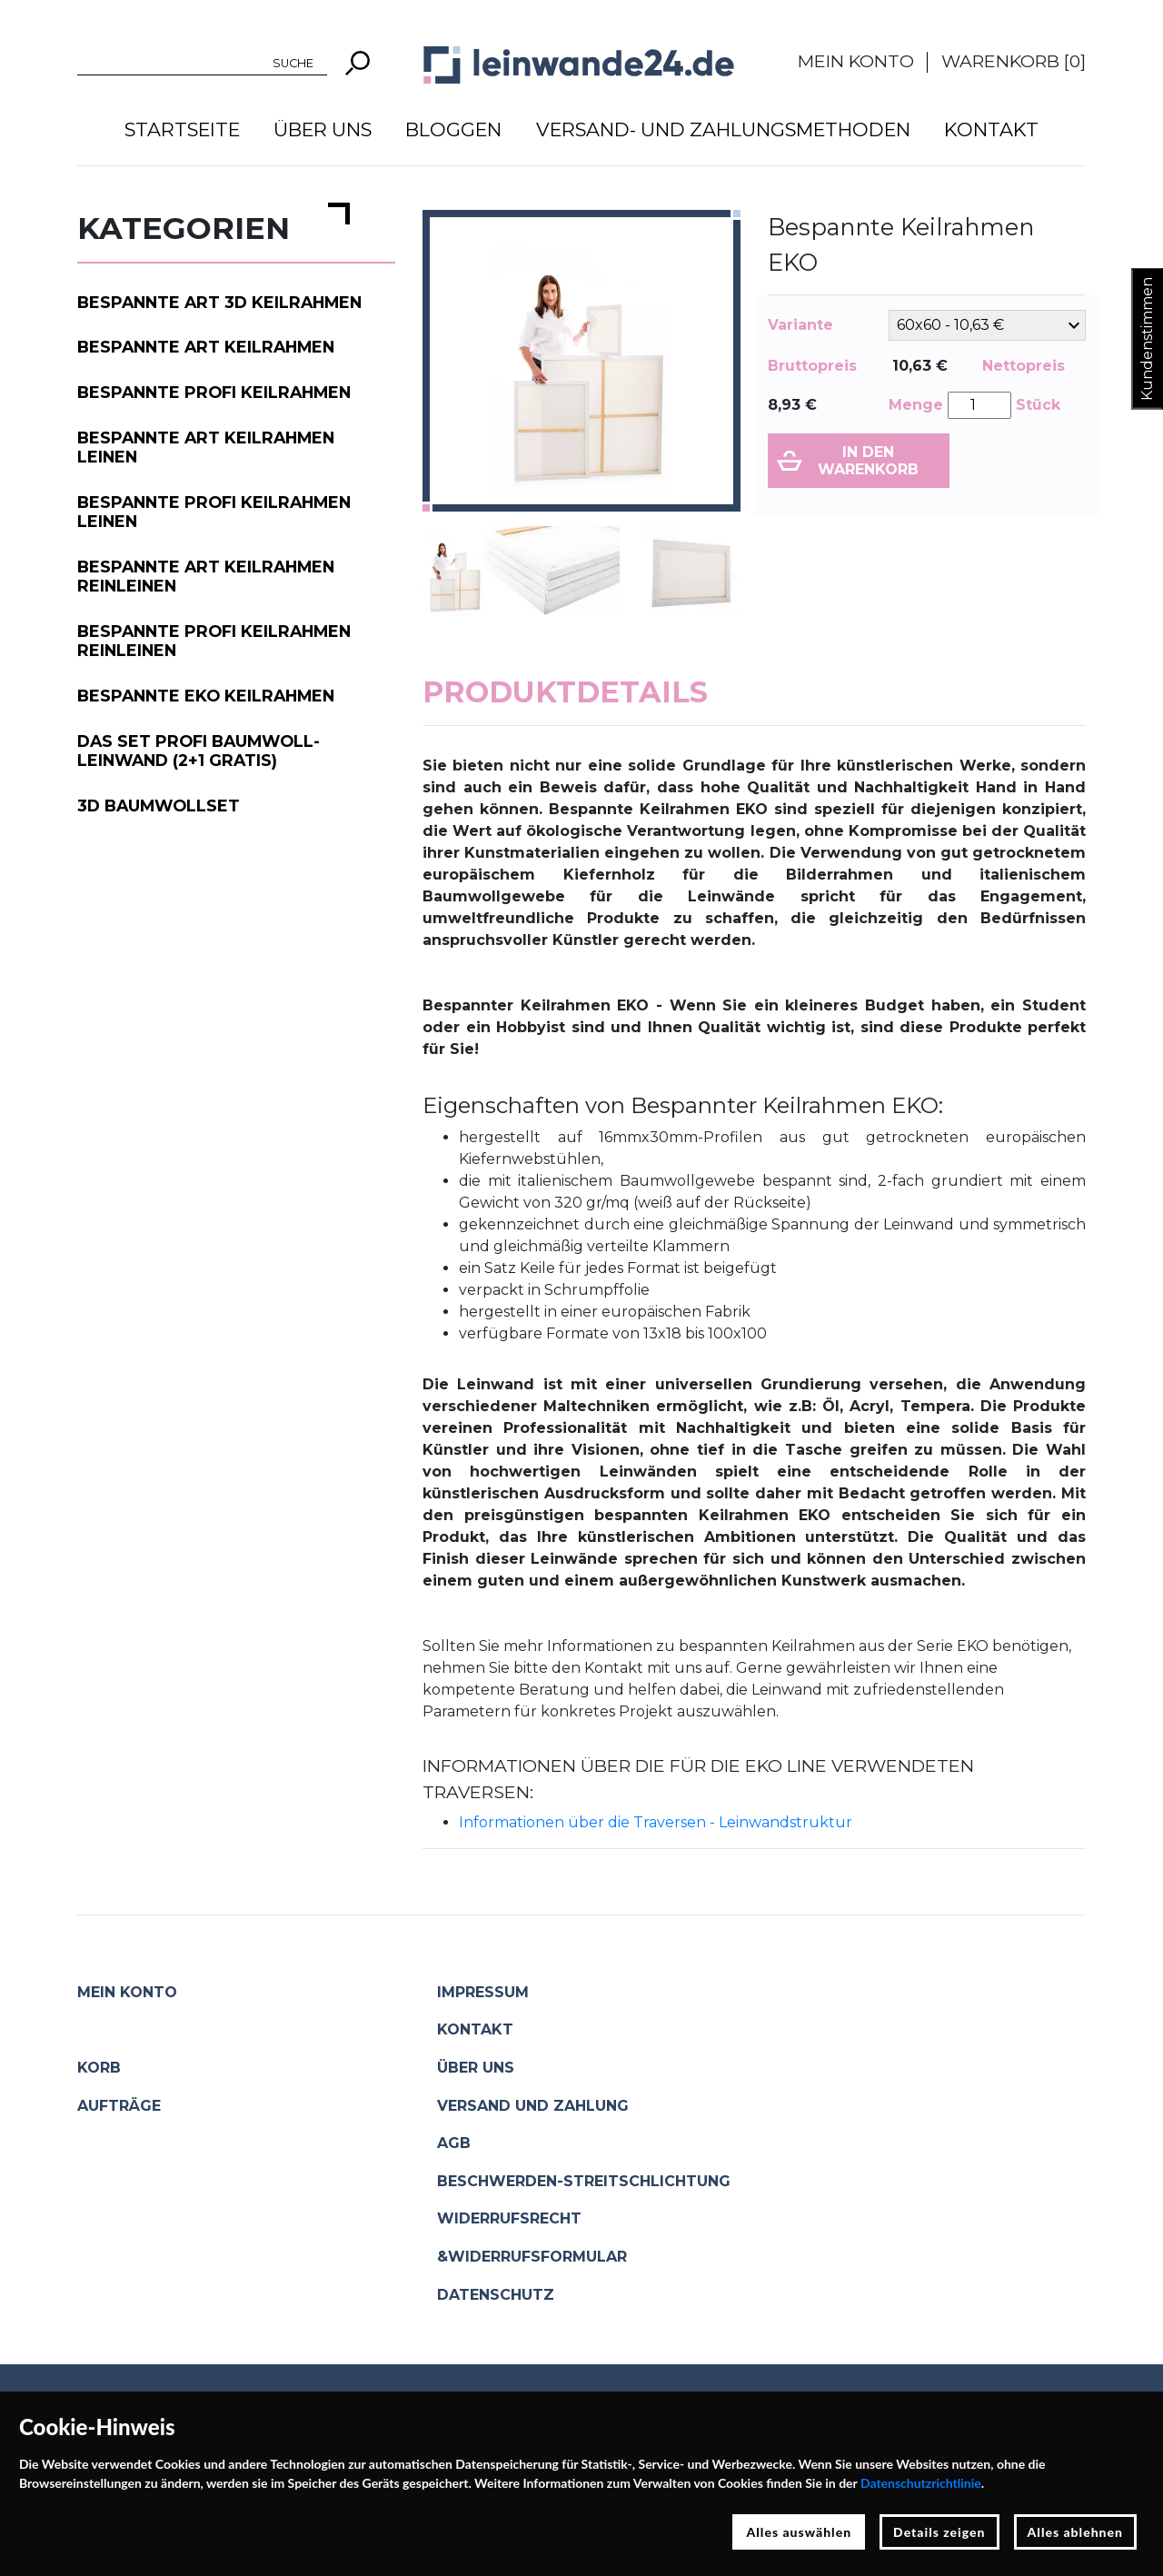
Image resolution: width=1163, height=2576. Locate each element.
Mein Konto (856, 61)
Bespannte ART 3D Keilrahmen (219, 302)
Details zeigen (939, 2532)
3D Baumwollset (158, 805)
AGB (454, 2143)
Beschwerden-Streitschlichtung (584, 2181)
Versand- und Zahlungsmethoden (723, 129)
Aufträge (119, 2105)
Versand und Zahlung (533, 2105)
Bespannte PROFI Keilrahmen (214, 392)
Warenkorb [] (1013, 61)
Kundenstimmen (1147, 339)
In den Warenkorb (868, 460)
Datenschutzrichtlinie (920, 2483)
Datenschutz (495, 2294)
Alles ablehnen (1076, 2532)
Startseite (182, 129)
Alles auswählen (798, 2532)
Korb (99, 2067)
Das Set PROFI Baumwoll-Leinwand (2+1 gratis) (198, 750)
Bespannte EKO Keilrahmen (205, 695)
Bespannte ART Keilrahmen (205, 346)
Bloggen (453, 129)
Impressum (483, 1992)
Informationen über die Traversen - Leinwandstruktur (655, 1822)
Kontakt (991, 129)
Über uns (322, 129)
